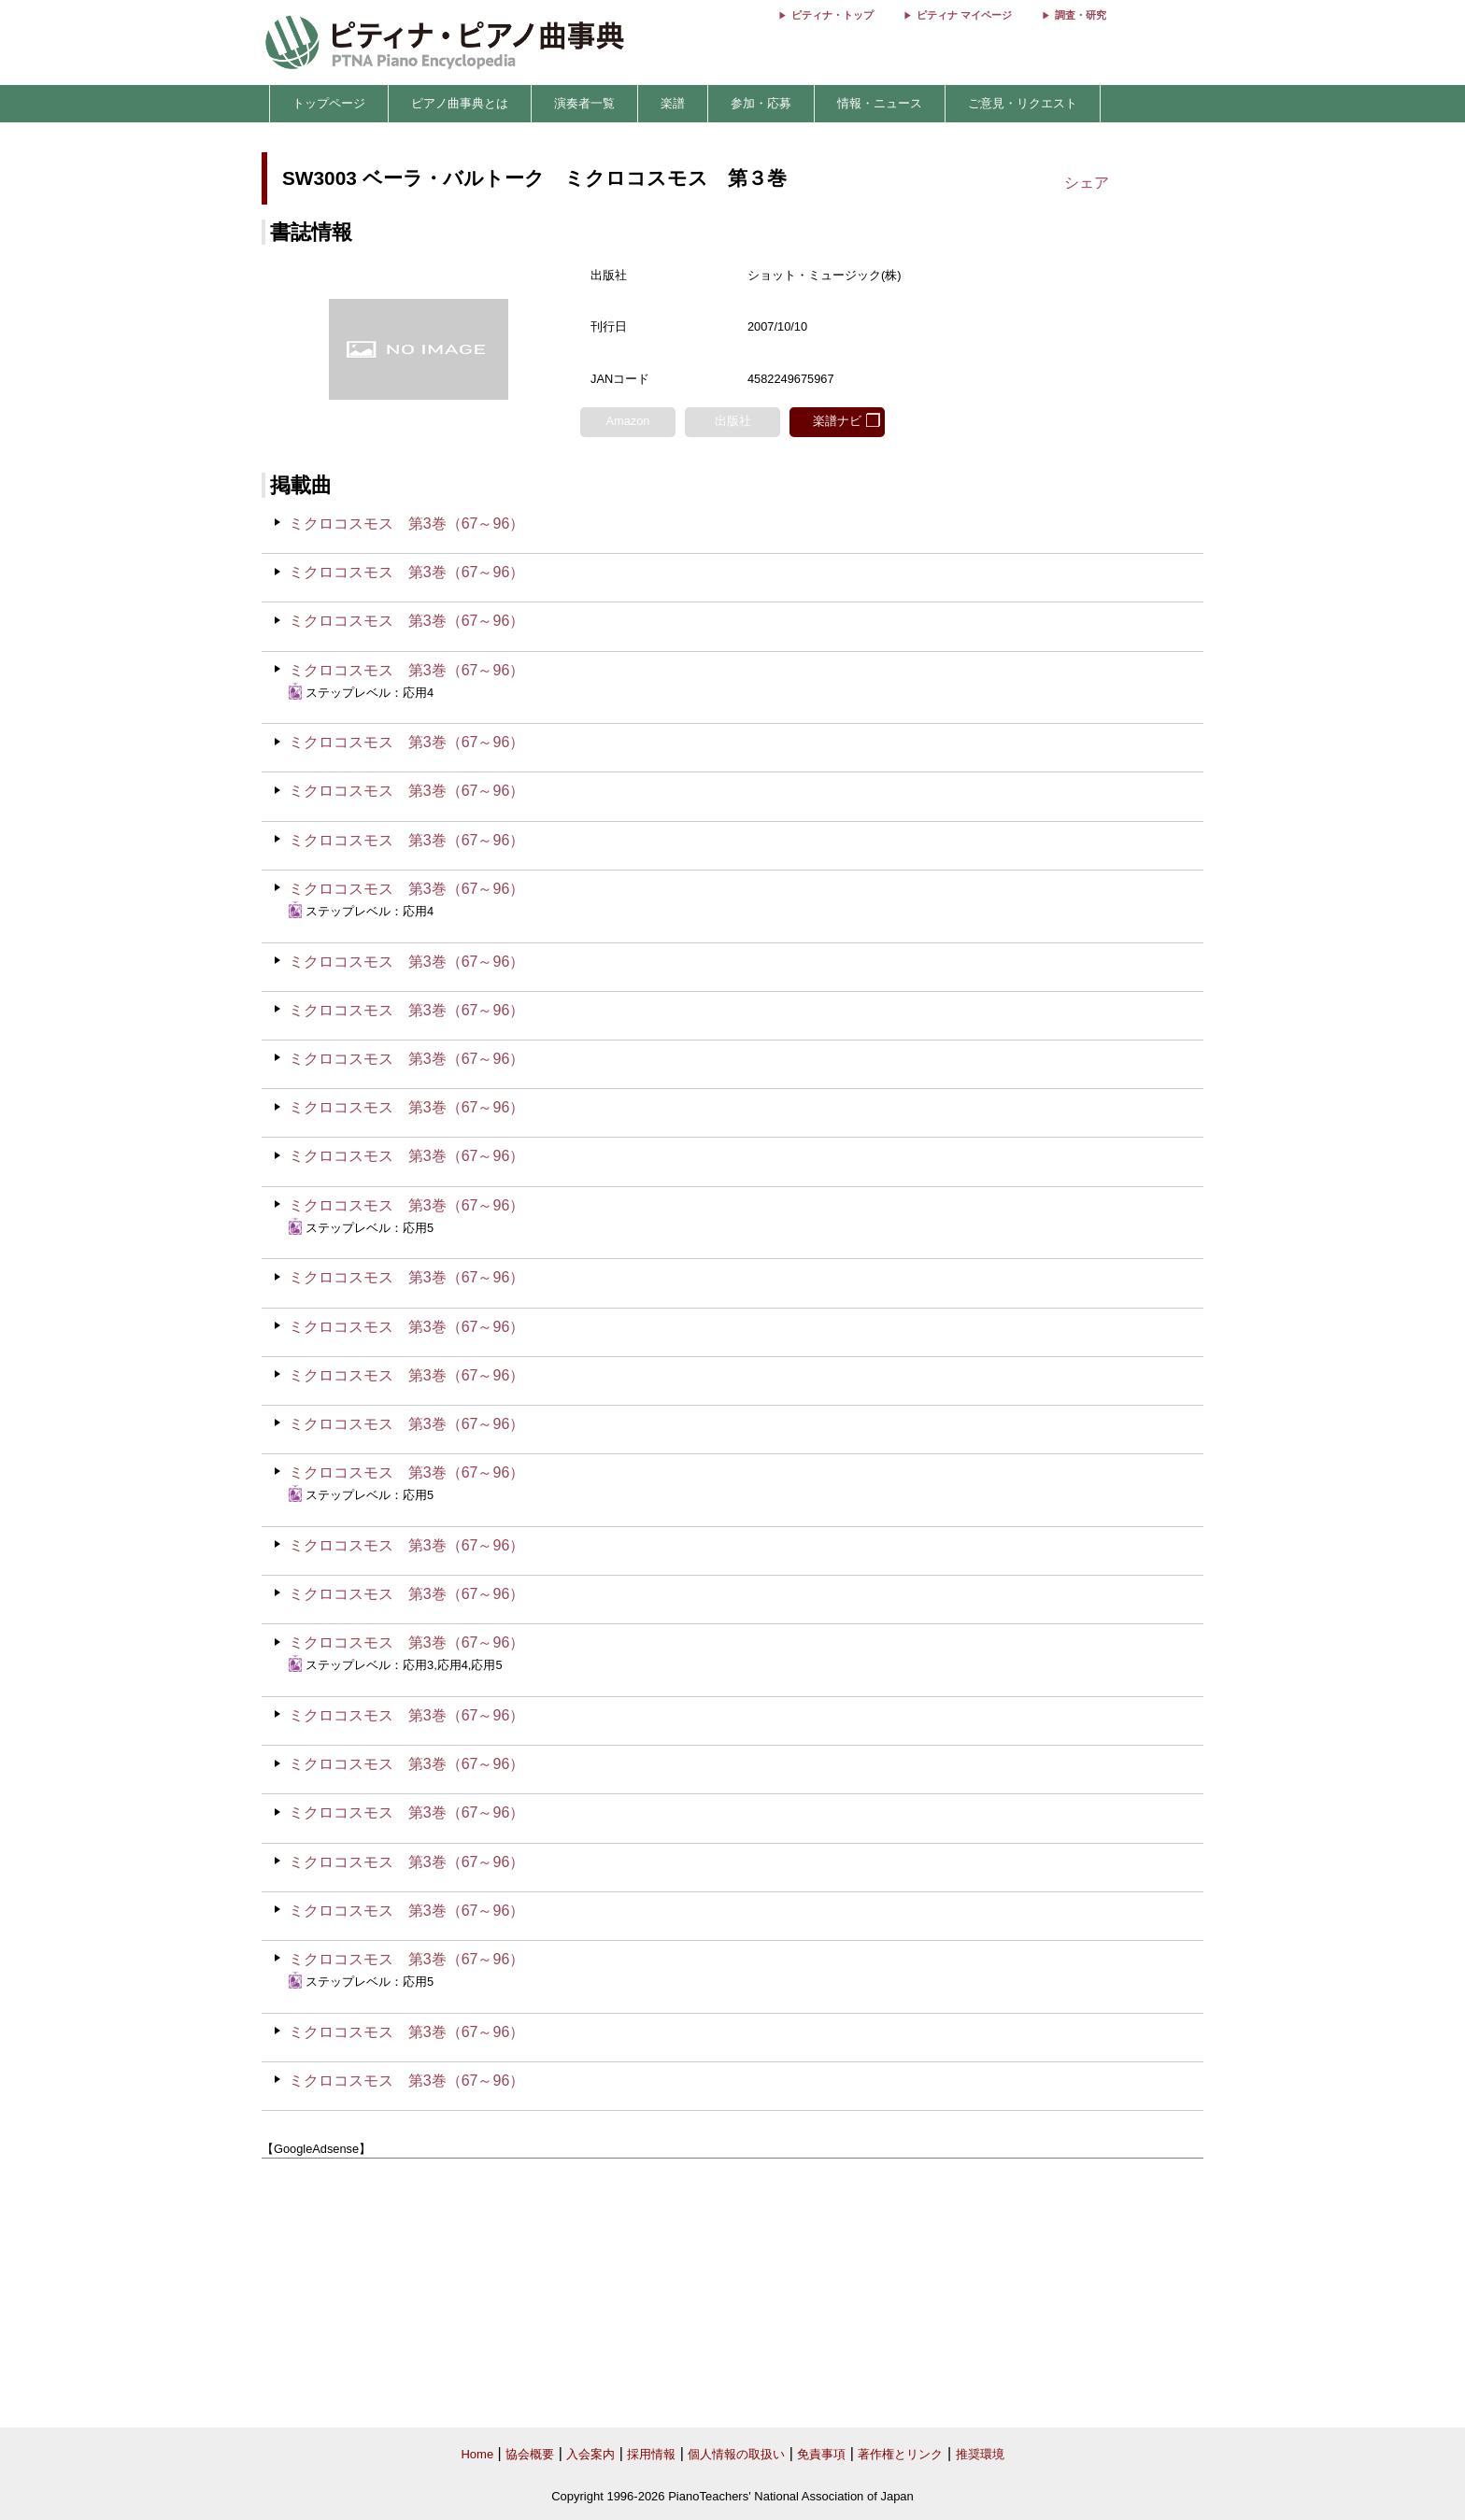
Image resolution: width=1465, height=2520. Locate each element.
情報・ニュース (879, 103)
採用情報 (651, 2454)
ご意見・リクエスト (1022, 103)
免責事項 (821, 2454)
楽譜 (673, 103)
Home (477, 2454)
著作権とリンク (900, 2454)
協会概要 (529, 2454)
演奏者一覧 (584, 103)
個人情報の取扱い (736, 2454)
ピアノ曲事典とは (459, 103)
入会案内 (590, 2454)
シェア (1086, 183)
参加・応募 (761, 103)
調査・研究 (1080, 15)
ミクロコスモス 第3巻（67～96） (407, 523)
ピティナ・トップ (832, 15)
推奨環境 (980, 2454)
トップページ (328, 103)
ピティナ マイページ (964, 15)
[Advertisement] (732, 2293)
